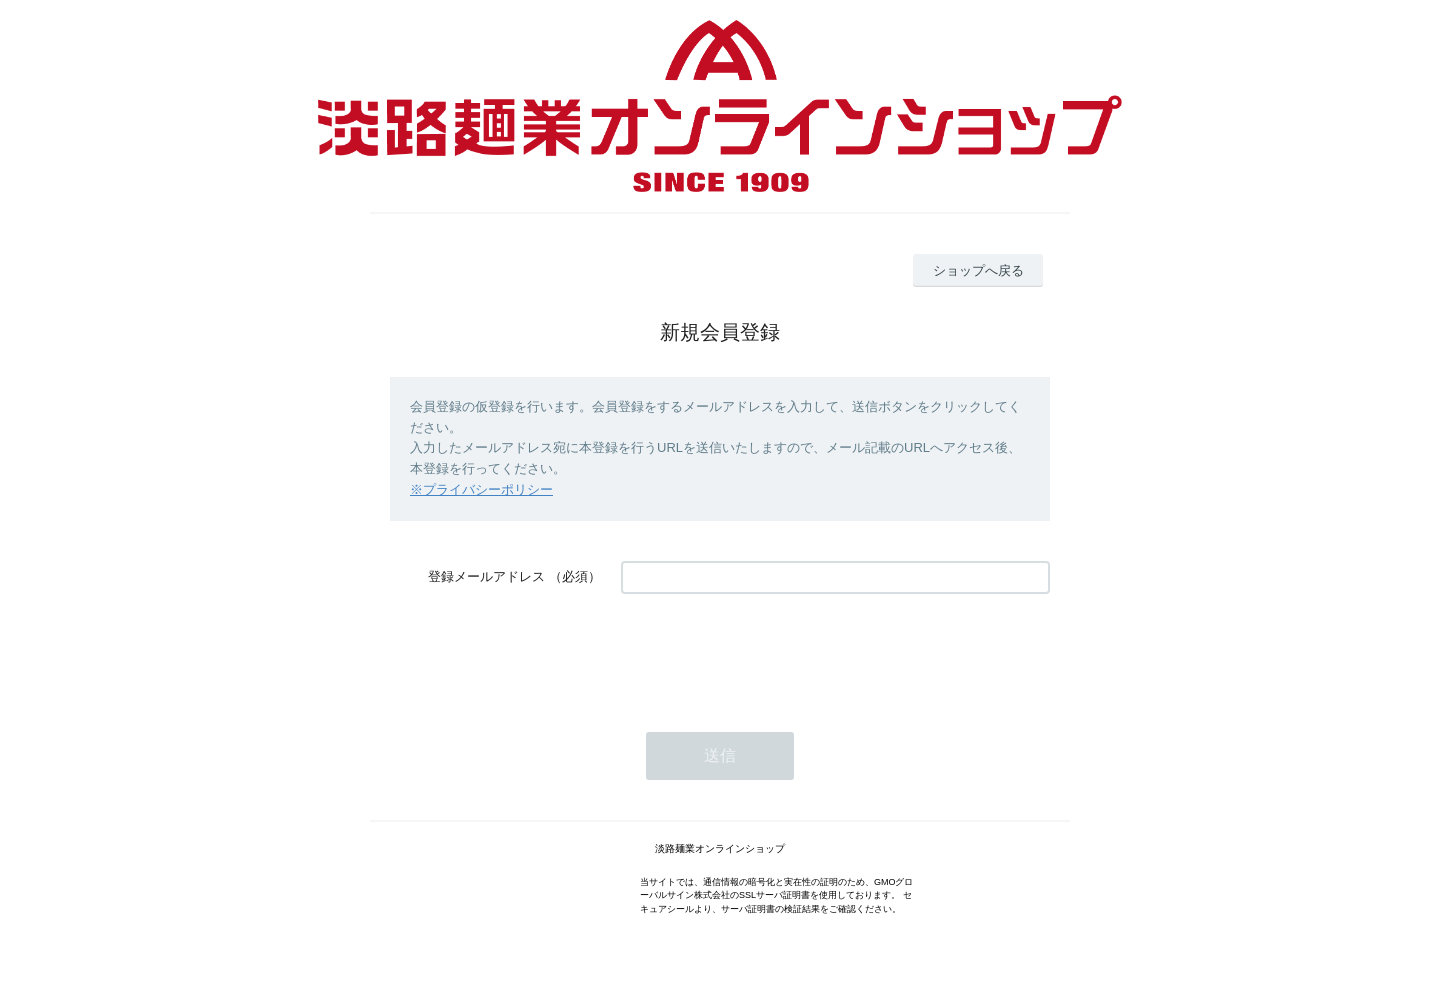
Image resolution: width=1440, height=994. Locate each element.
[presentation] (773, 653)
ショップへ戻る (978, 270)
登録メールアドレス (486, 576)
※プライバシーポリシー (481, 489)
